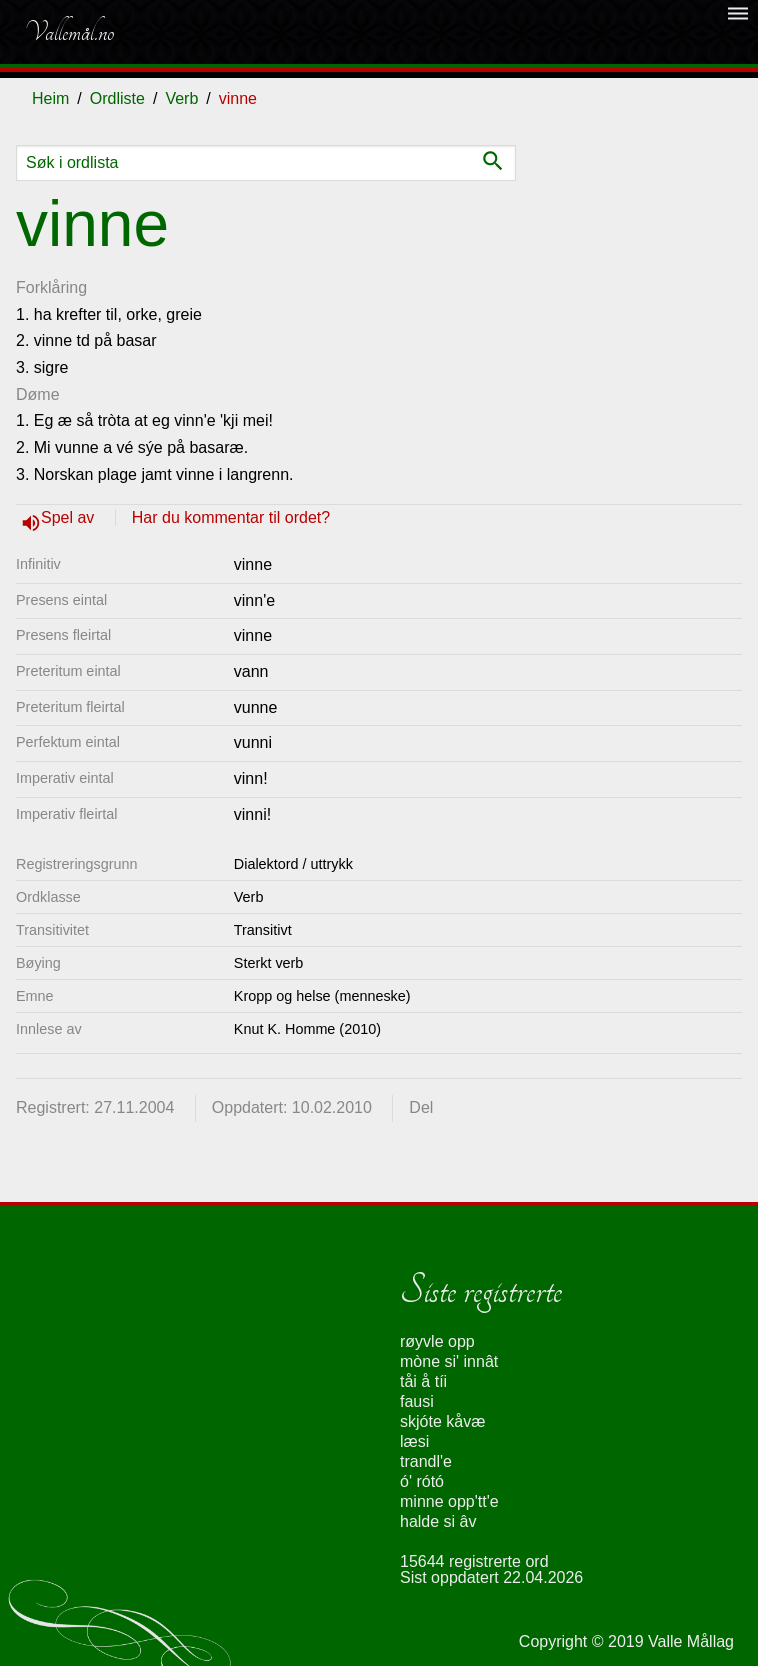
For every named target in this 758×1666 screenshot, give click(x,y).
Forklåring (51, 287)
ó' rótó (422, 1481)
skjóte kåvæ (442, 1421)
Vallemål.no (69, 32)
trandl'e (426, 1461)
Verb (181, 98)
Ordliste (117, 98)
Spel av (70, 517)
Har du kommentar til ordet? (231, 517)
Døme (38, 394)
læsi (414, 1441)
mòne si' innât (449, 1361)
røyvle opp (437, 1341)
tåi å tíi (423, 1381)
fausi (417, 1401)
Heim (50, 98)
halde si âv (438, 1521)
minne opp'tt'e (449, 1501)
